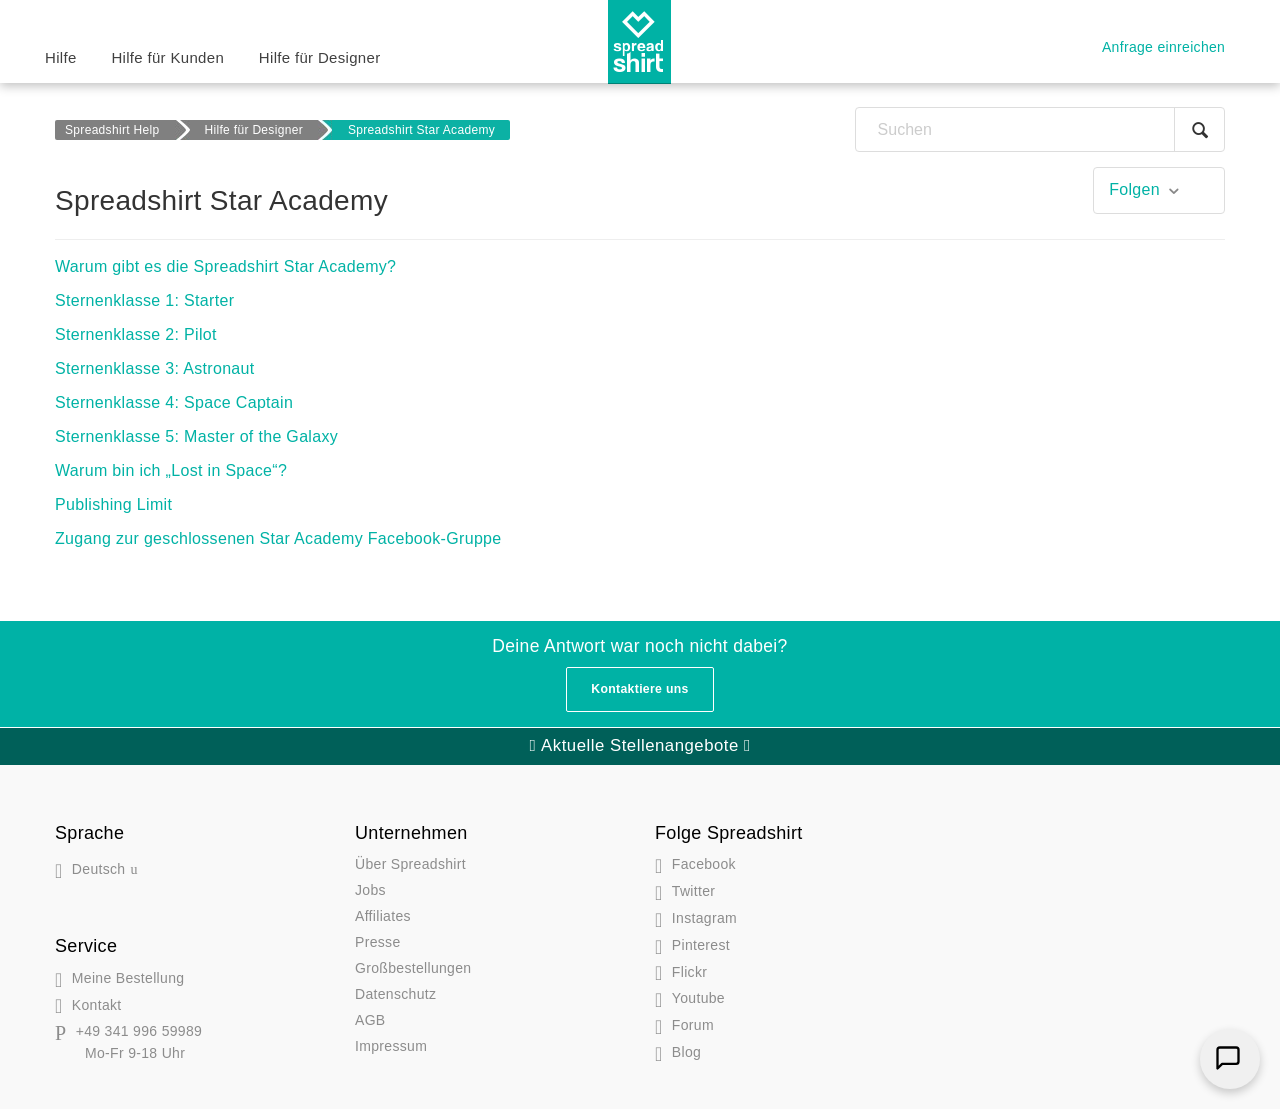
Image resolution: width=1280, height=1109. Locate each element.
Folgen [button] (1134, 189)
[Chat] (1230, 1059)
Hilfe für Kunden (167, 57)
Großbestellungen (413, 968)
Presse (378, 942)
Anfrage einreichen (1163, 47)
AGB (370, 1020)
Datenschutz (395, 994)
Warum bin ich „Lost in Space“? (171, 470)
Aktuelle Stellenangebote (640, 745)
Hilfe (61, 57)
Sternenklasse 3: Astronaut (155, 368)
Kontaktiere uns (639, 689)
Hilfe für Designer (320, 57)
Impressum (391, 1046)
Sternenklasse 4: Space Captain (174, 402)
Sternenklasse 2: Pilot (136, 334)
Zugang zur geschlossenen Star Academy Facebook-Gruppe (278, 538)
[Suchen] (1040, 129)
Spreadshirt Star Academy (421, 130)
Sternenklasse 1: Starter (144, 300)
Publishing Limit (113, 504)
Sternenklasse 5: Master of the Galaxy (196, 436)
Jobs (370, 890)
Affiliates (383, 916)
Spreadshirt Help (112, 130)
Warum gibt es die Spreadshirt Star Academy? (225, 266)
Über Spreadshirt (410, 864)
